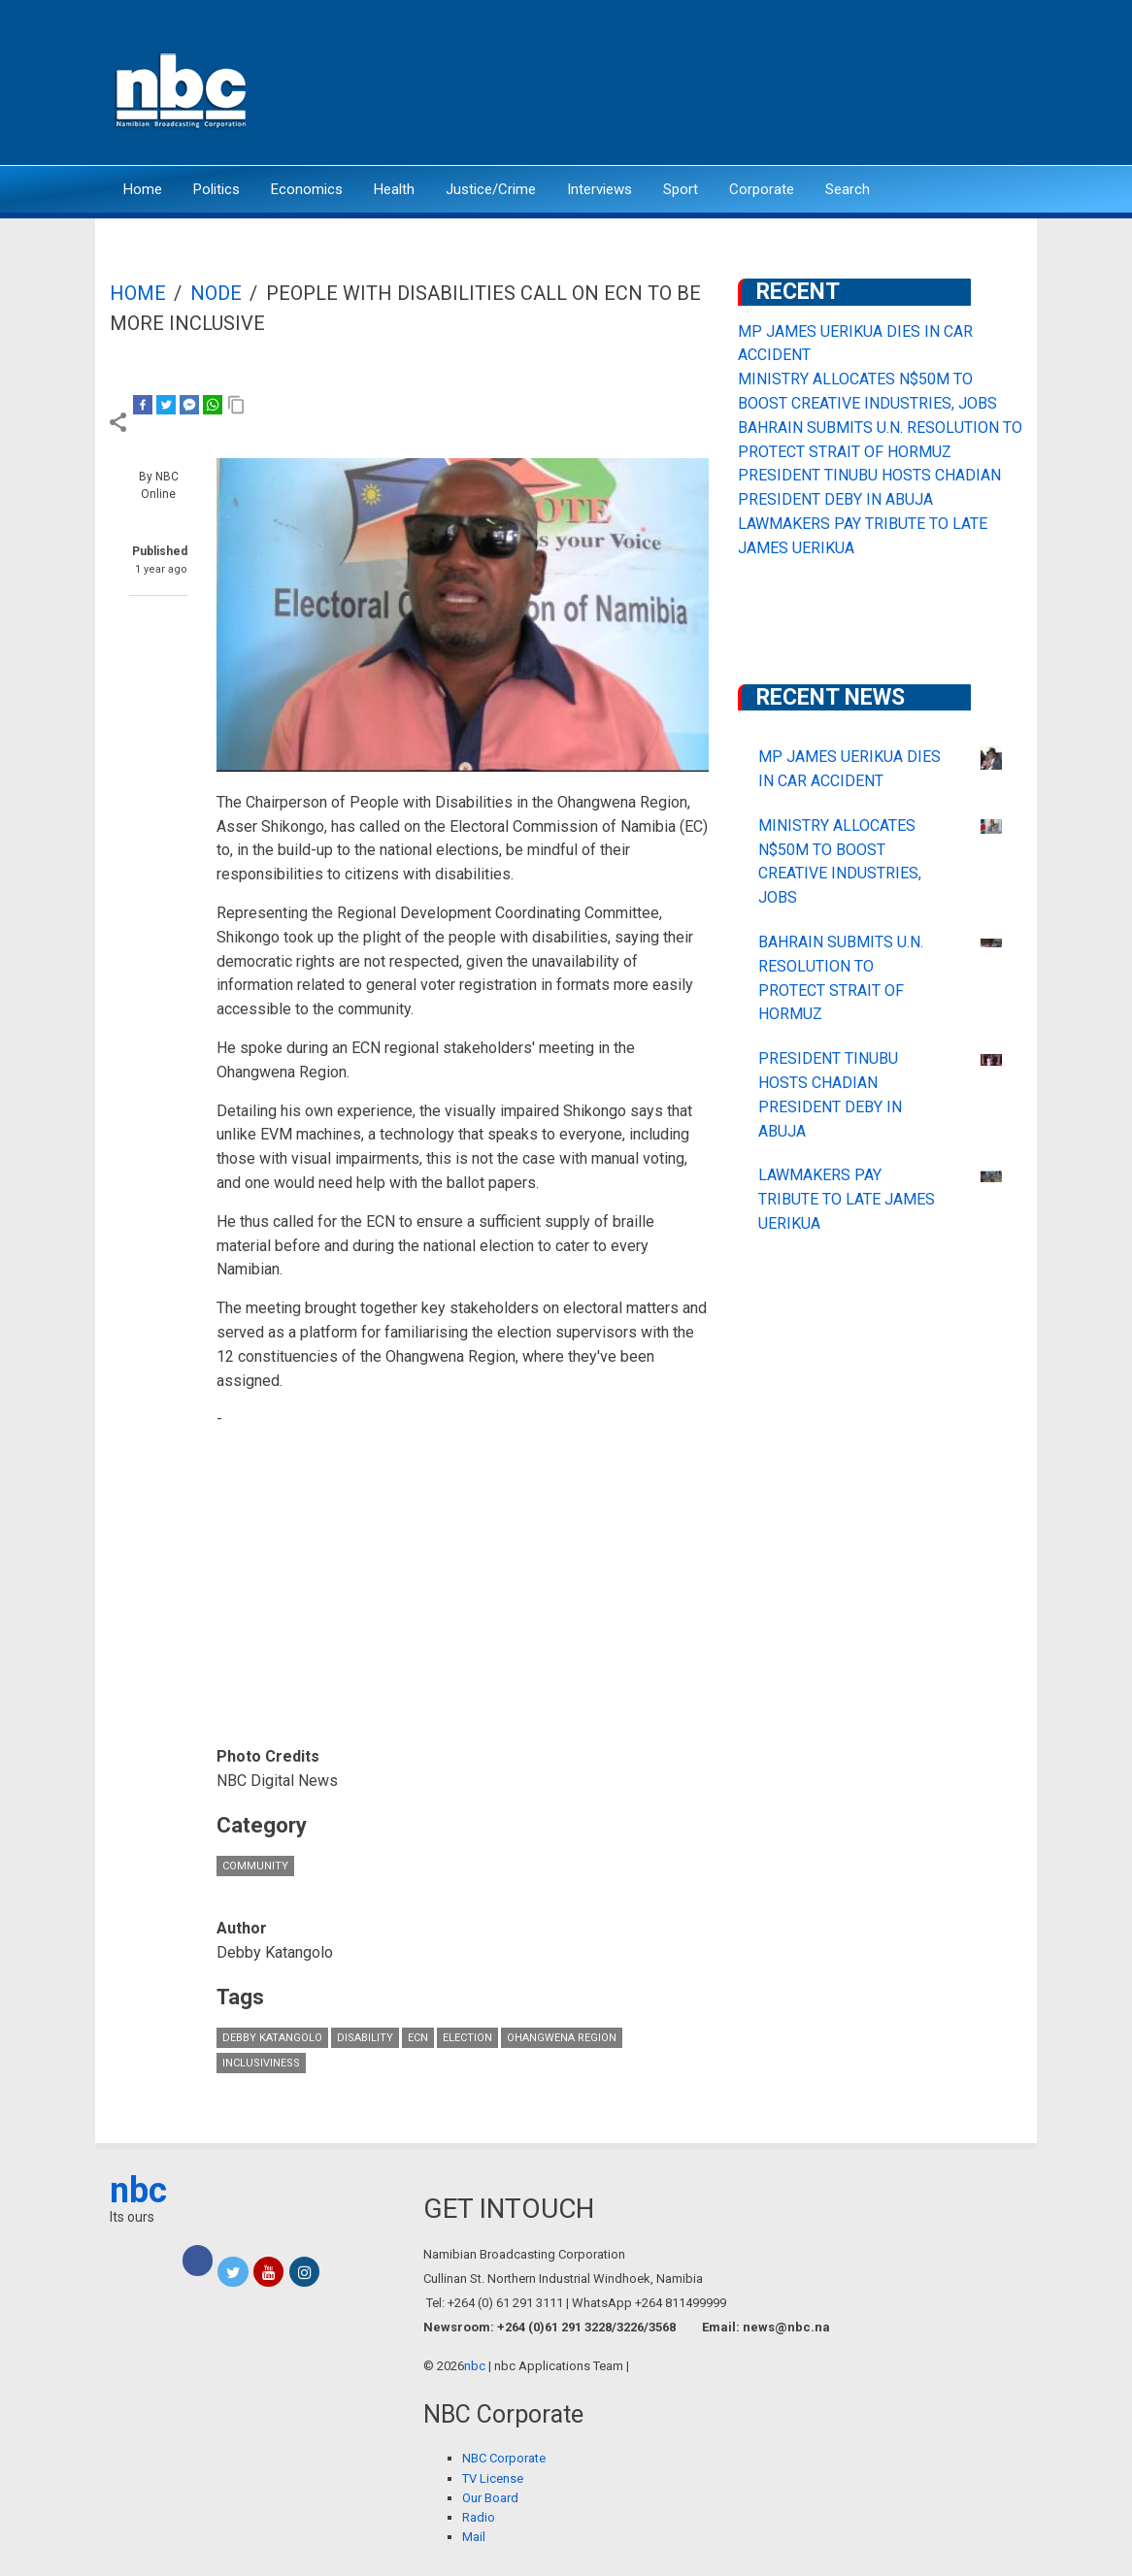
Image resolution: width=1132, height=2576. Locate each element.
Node (216, 293)
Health (394, 189)
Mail (473, 2536)
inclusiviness (261, 2063)
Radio (478, 2517)
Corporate (761, 189)
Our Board (490, 2498)
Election (467, 2037)
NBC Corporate (504, 2458)
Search (847, 189)
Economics (307, 189)
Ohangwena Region (561, 2037)
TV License (492, 2478)
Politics (216, 189)
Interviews (599, 189)
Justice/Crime (491, 189)
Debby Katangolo (272, 2037)
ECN (418, 2037)
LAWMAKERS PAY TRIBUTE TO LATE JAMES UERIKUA (846, 1199)
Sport (680, 189)
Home (142, 189)
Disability (365, 2037)
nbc (138, 2190)
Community (255, 1866)
